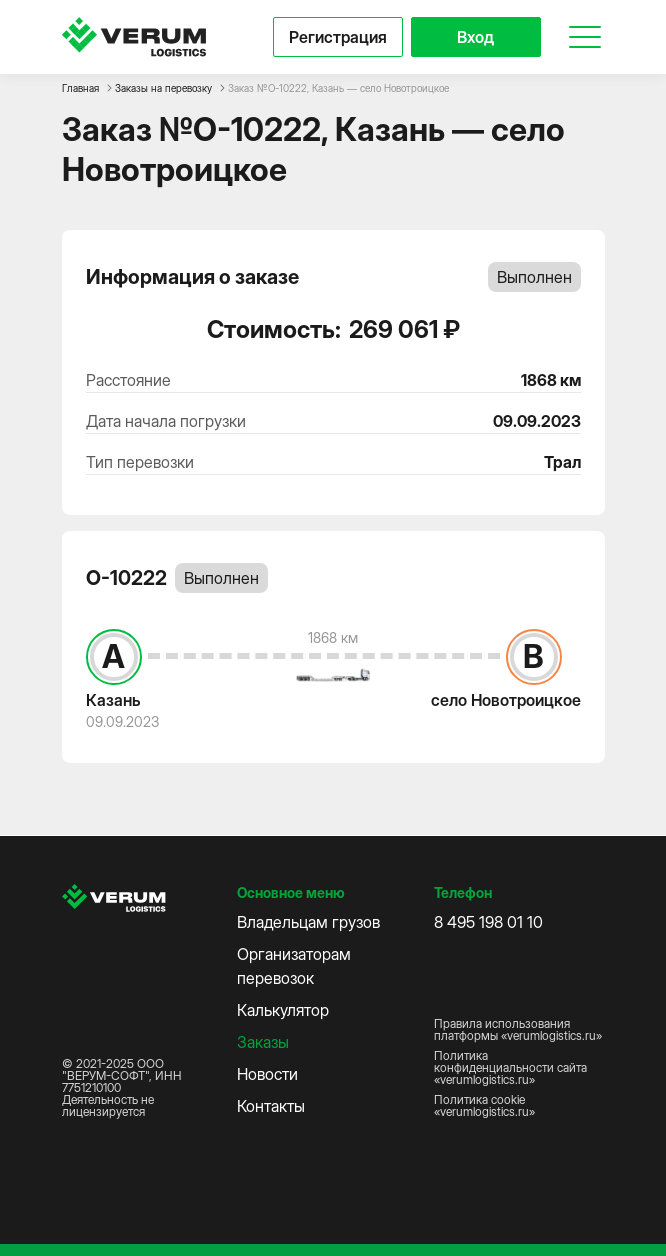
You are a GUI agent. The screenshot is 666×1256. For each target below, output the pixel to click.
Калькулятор (283, 1010)
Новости (267, 1074)
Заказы (263, 1042)
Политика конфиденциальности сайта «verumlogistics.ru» (510, 1068)
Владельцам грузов (308, 922)
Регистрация (338, 37)
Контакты (271, 1106)
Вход (475, 37)
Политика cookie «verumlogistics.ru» (484, 1106)
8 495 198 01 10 (488, 922)
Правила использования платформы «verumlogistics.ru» (518, 1030)
